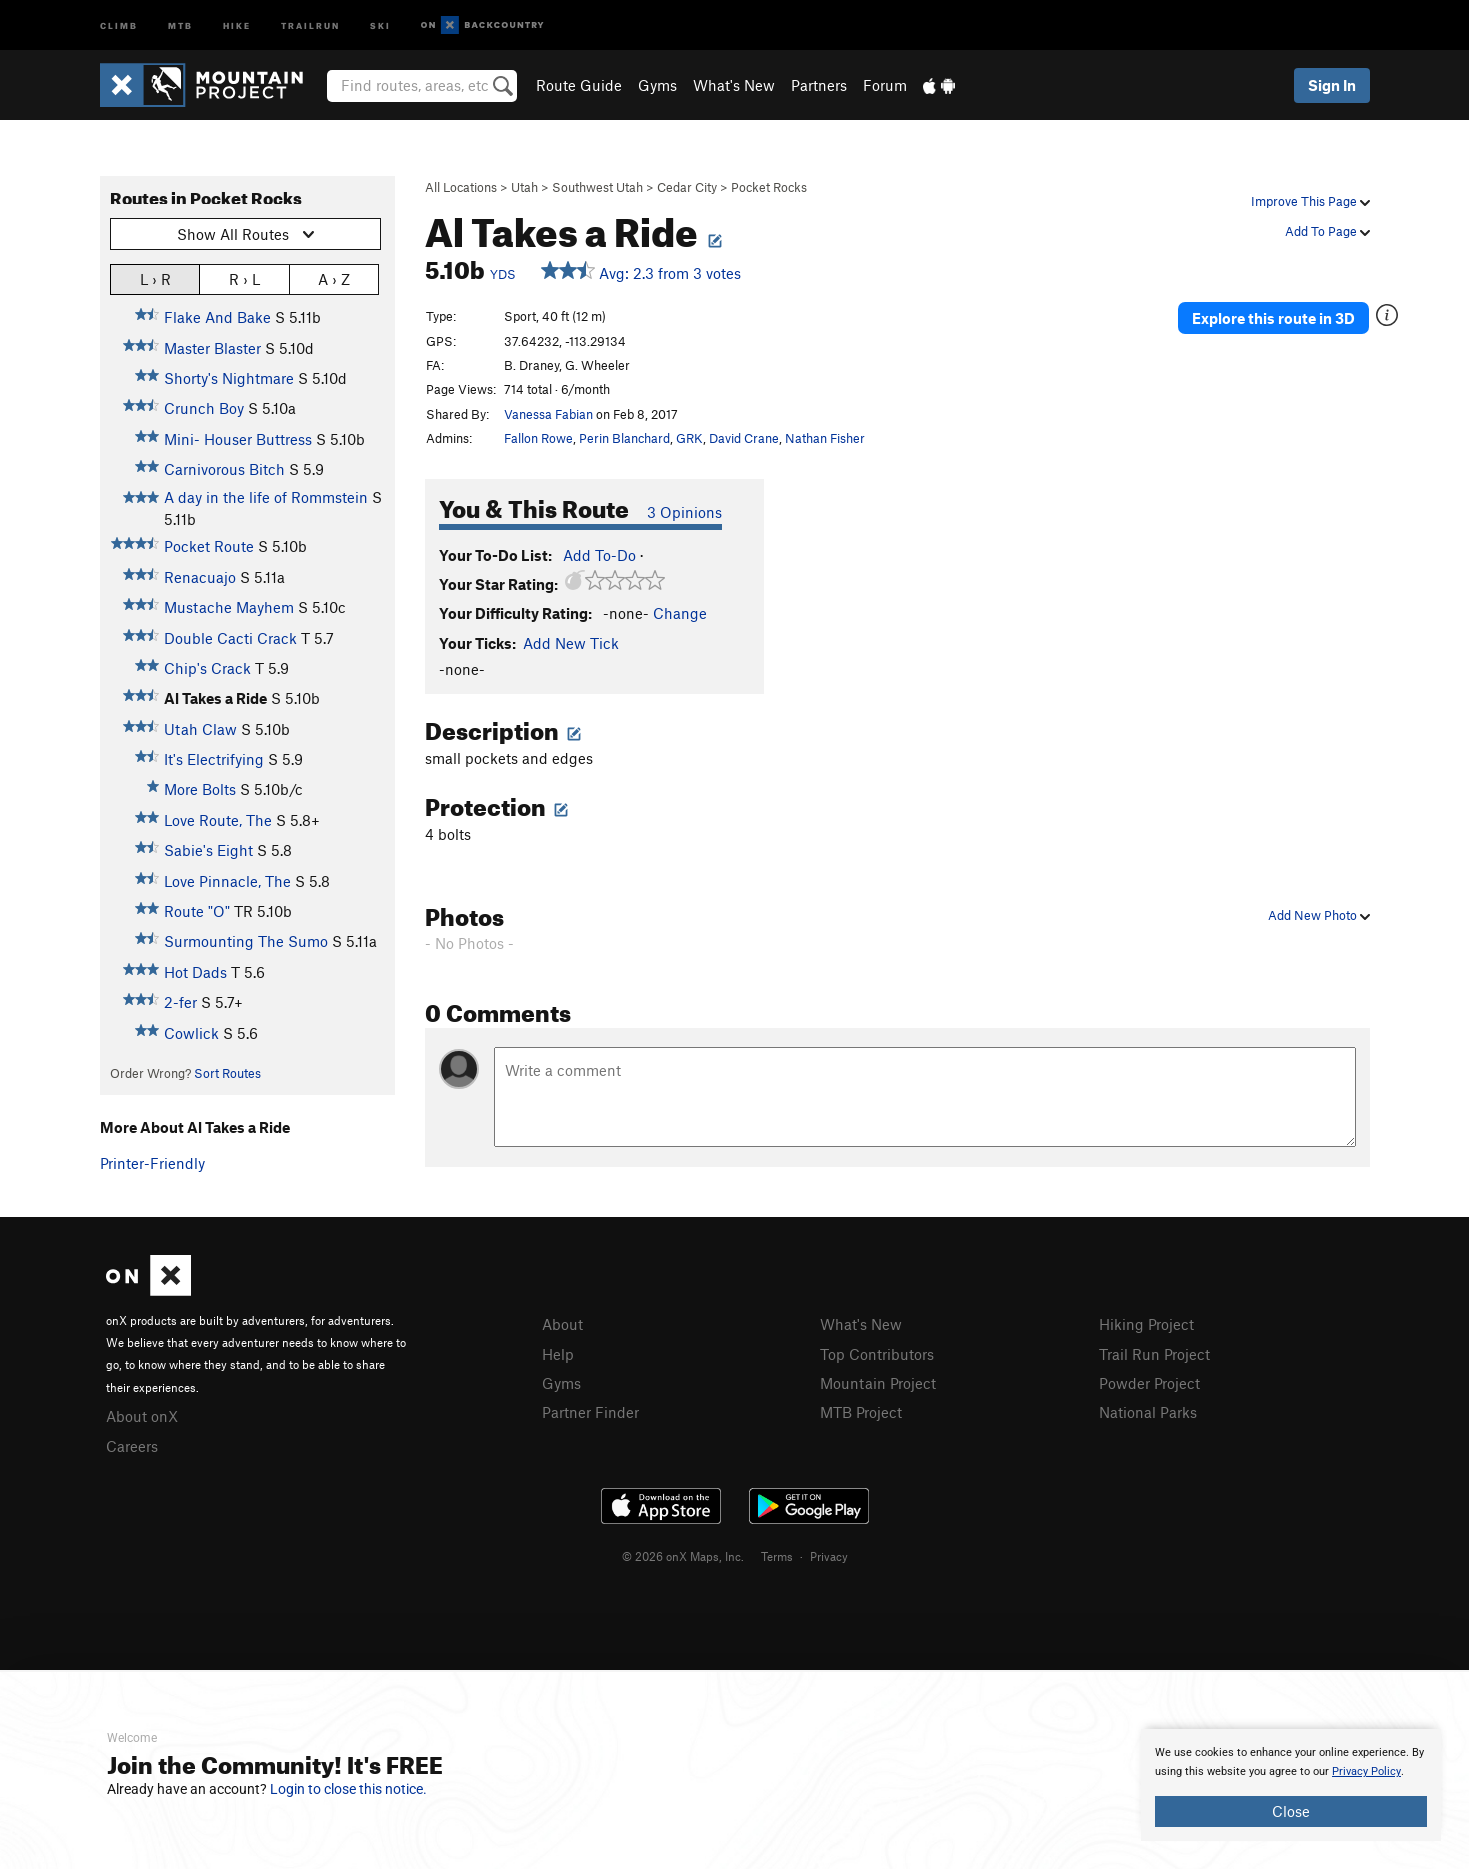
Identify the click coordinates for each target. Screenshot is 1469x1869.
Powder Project (1149, 1383)
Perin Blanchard (624, 438)
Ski (380, 24)
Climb (119, 24)
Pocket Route (209, 546)
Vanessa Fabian (548, 414)
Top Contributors (877, 1354)
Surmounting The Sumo (246, 941)
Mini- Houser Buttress (238, 439)
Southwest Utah (597, 187)
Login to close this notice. (348, 1789)
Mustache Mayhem (229, 607)
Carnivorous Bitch (224, 469)
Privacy (829, 1556)
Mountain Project (878, 1383)
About (562, 1324)
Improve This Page (1310, 201)
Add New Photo (1319, 915)
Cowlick (191, 1033)
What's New (734, 85)
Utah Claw (200, 729)
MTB (180, 24)
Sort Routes (227, 1073)
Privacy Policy (1366, 1771)
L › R (155, 278)
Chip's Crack (207, 668)
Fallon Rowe (538, 438)
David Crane (744, 438)
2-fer (180, 1002)
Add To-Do (599, 555)
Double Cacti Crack (230, 638)
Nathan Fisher (825, 438)
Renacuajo (200, 577)
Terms (777, 1556)
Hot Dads (195, 972)
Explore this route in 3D (1273, 318)
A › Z (334, 278)
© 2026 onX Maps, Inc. (683, 1556)
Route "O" (197, 911)
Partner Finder (590, 1412)
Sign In (1332, 85)
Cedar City (687, 187)
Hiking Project (1146, 1324)
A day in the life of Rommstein (266, 497)
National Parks (1148, 1412)
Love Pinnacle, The (227, 881)
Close (1291, 1811)
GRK (689, 438)
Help (558, 1354)
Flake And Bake (217, 317)
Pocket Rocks (769, 187)
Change (680, 613)
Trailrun (310, 24)
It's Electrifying (214, 759)
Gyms (657, 85)
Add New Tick (571, 643)
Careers (132, 1446)
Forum (885, 85)
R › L (244, 278)
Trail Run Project (1154, 1354)
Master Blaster (212, 348)
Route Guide (579, 85)
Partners (819, 85)
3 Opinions (684, 512)
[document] (1291, 1785)
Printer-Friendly (152, 1163)
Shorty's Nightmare (229, 378)
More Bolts (200, 789)
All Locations (461, 187)
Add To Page (1327, 231)
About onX (142, 1416)
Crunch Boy (204, 408)
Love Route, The (218, 820)
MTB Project (861, 1412)
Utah (524, 187)
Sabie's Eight (208, 850)
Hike (237, 24)
